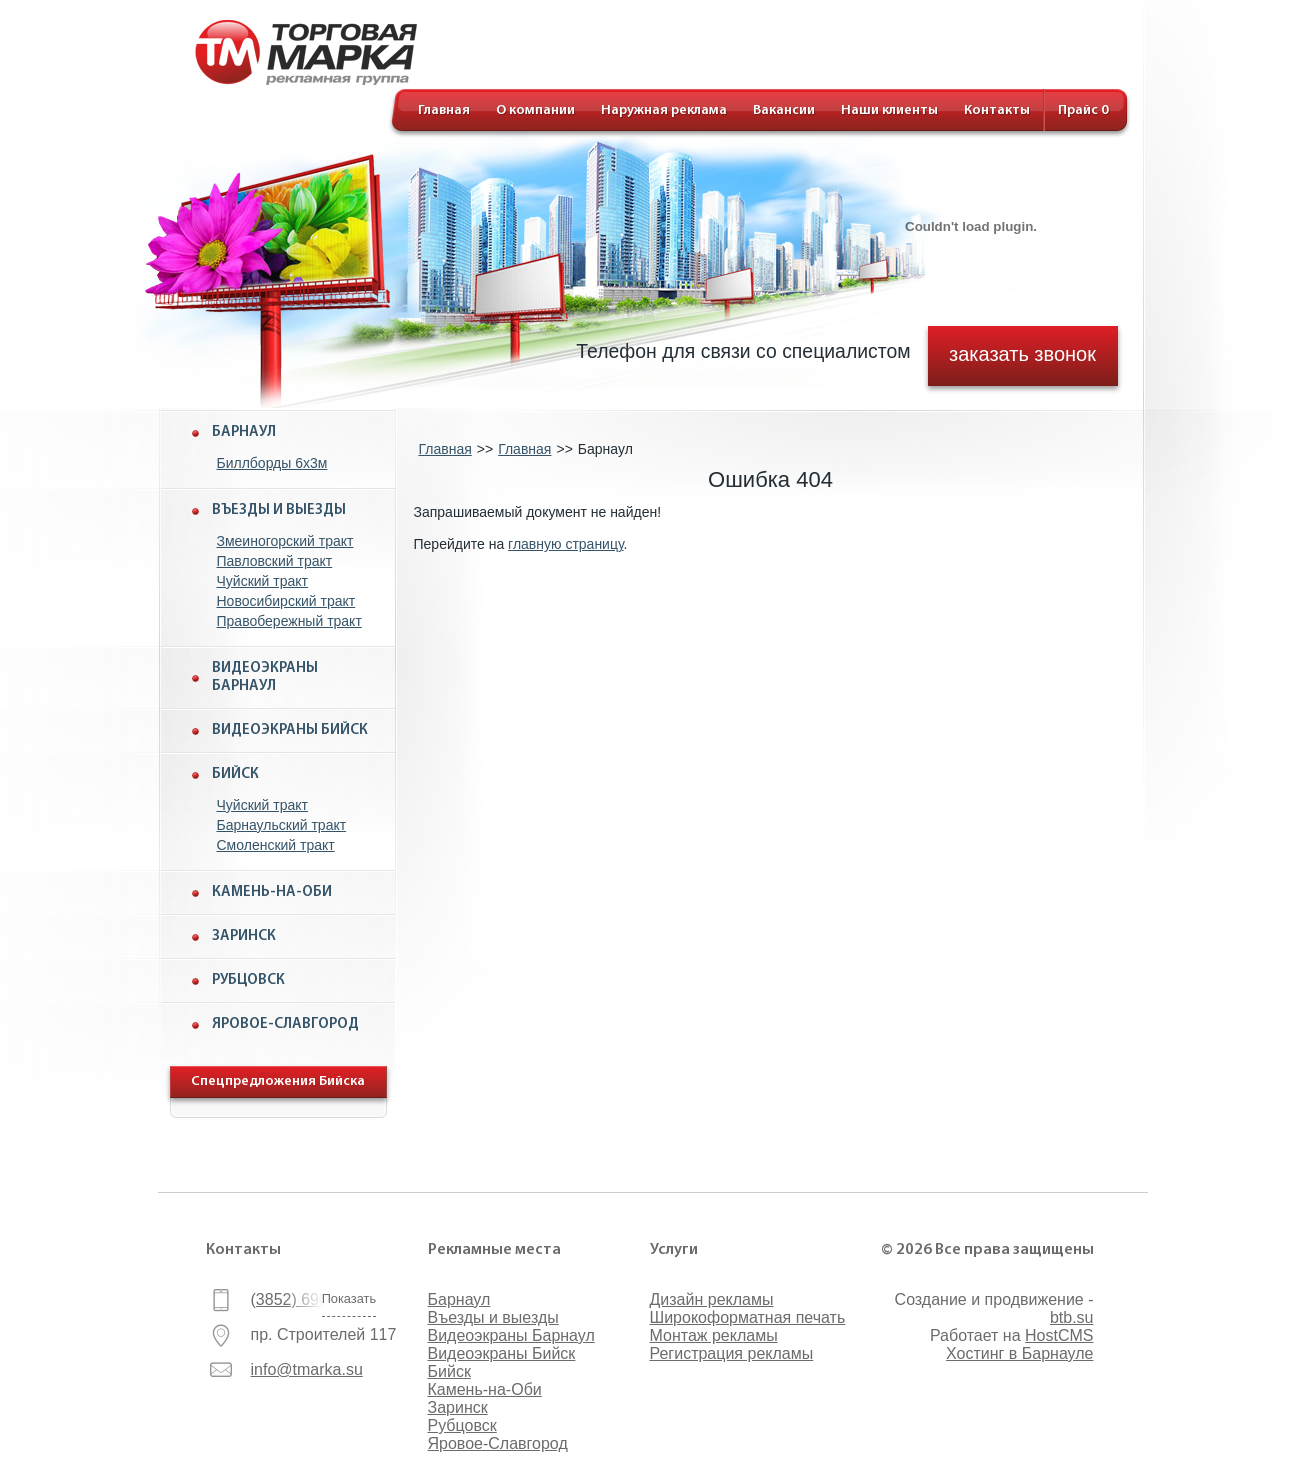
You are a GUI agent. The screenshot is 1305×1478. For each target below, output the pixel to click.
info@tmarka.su (307, 1369)
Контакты (997, 110)
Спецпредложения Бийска (278, 1081)
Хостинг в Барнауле (1019, 1353)
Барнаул (244, 432)
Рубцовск (248, 980)
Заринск (244, 936)
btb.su (1072, 1317)
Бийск (235, 774)
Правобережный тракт (289, 621)
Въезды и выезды (279, 510)
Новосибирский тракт (286, 601)
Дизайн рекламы (712, 1299)
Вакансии (784, 110)
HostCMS (1059, 1335)
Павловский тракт (275, 561)
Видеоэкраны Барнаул (265, 677)
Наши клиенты (889, 110)
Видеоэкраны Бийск (290, 730)
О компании (535, 110)
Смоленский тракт (276, 845)
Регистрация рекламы (732, 1353)
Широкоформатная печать (748, 1317)
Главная (444, 110)
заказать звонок (1023, 353)
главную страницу (565, 544)
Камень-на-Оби (272, 892)
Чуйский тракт (263, 581)
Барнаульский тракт (282, 825)
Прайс (1083, 110)
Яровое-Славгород (285, 1024)
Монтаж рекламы (714, 1335)
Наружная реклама (664, 110)
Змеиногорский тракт (285, 541)
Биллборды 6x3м (272, 463)
